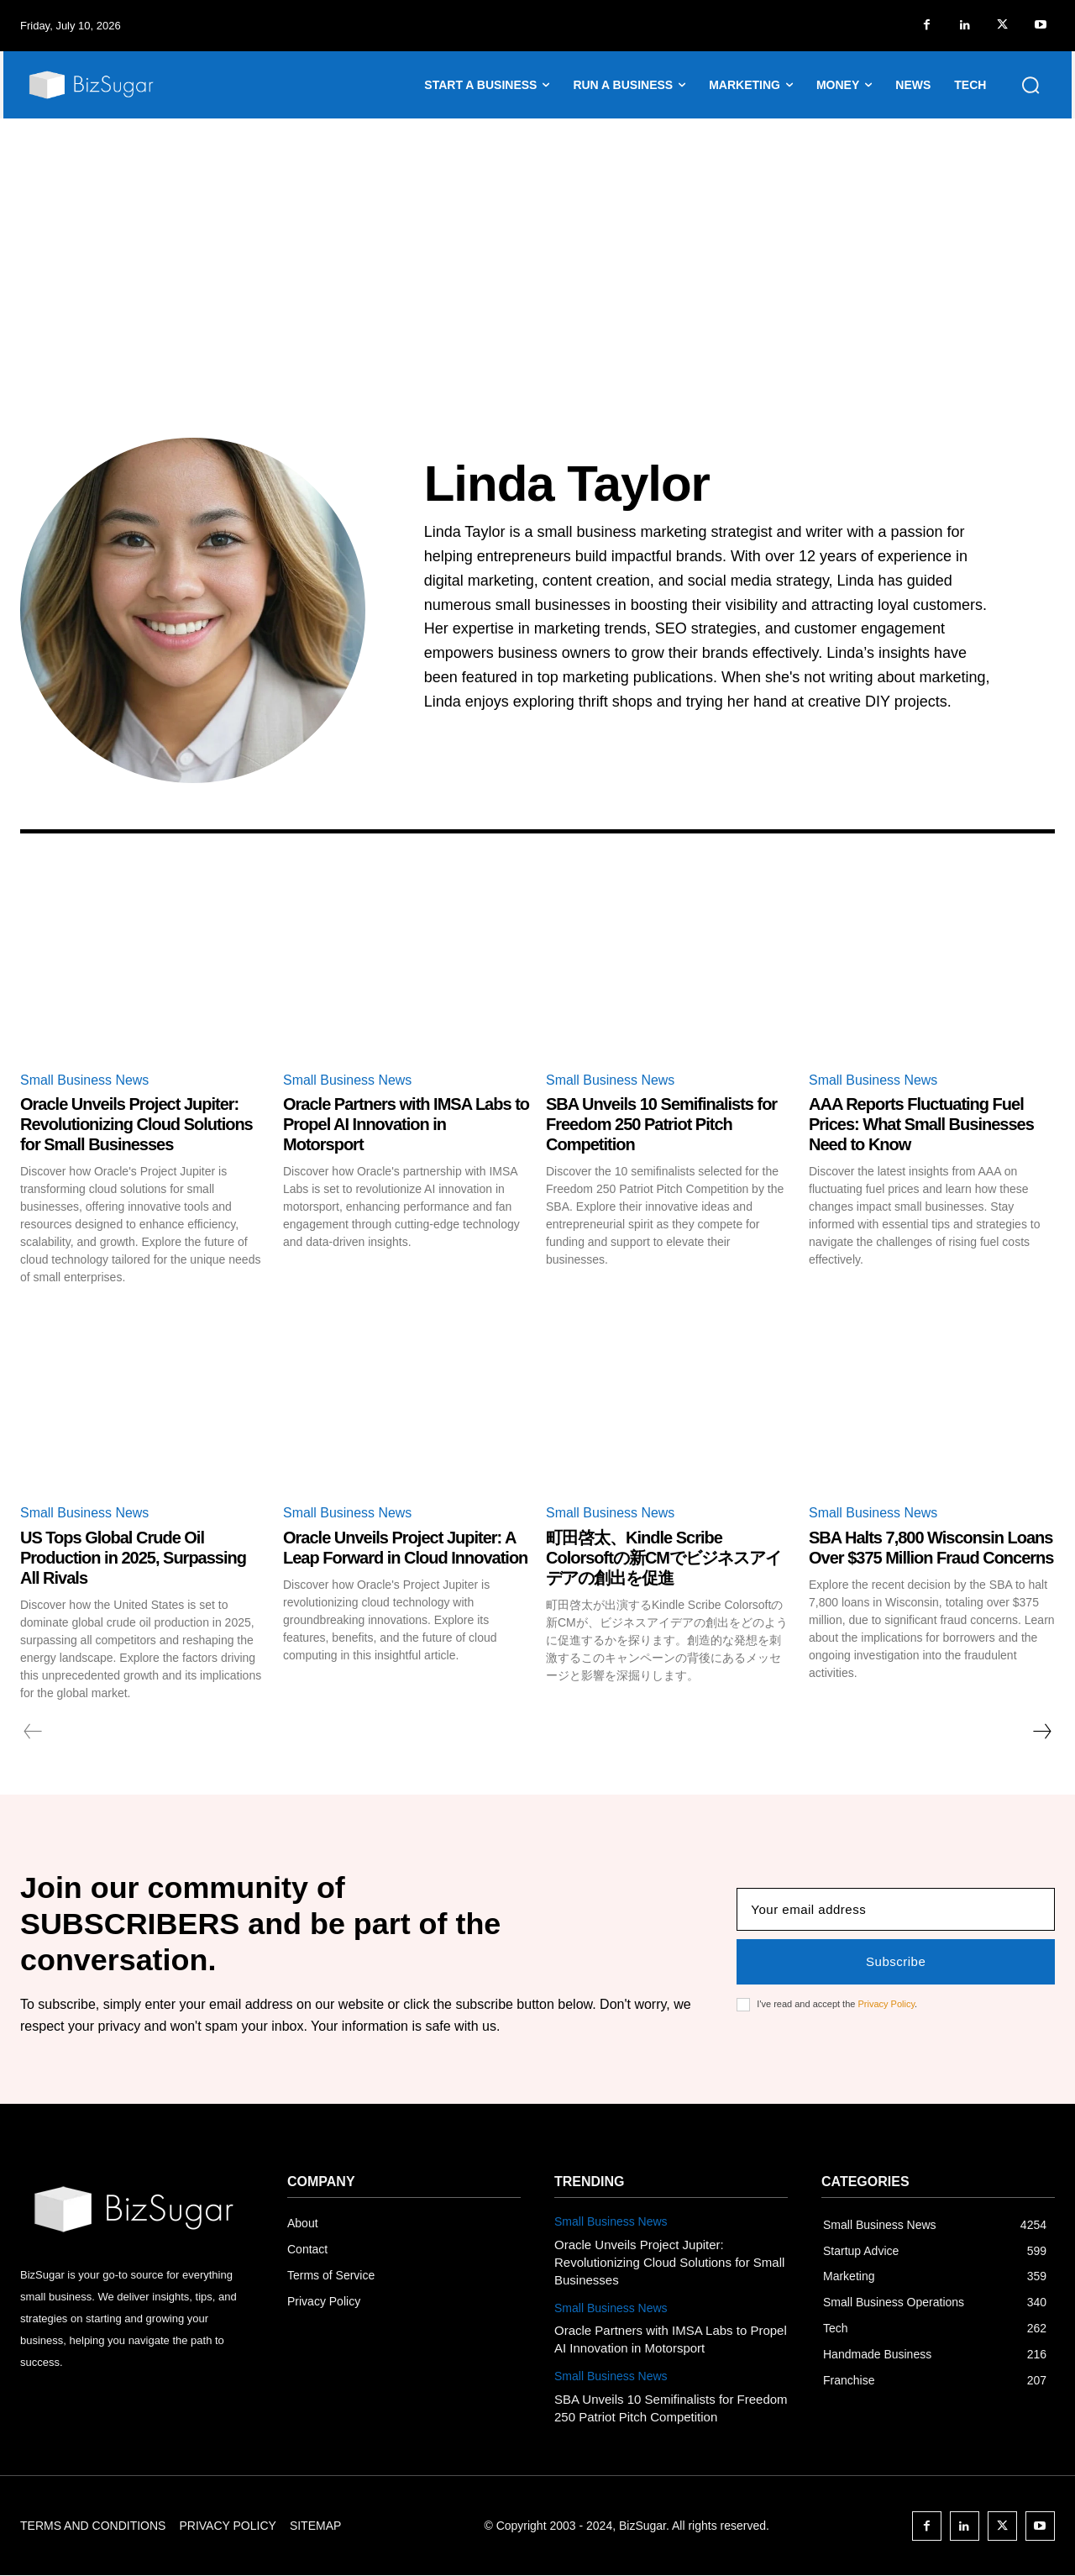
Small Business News (84, 1080)
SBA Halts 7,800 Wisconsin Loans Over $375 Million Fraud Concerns (931, 1547)
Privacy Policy (886, 2004)
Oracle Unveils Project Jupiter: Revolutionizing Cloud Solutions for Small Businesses (136, 1124)
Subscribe (896, 1961)
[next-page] (1041, 1731)
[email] (896, 1909)
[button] (1030, 84)
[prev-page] (33, 1731)
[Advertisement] (537, 244)
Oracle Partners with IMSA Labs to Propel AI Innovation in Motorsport (406, 1124)
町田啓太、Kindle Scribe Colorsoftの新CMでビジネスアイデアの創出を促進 (663, 1557)
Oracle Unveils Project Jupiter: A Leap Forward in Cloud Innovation (405, 1547)
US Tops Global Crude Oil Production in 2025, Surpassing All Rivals (133, 1557)
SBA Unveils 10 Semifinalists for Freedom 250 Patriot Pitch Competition (661, 1124)
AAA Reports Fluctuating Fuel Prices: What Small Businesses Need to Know (921, 1124)
